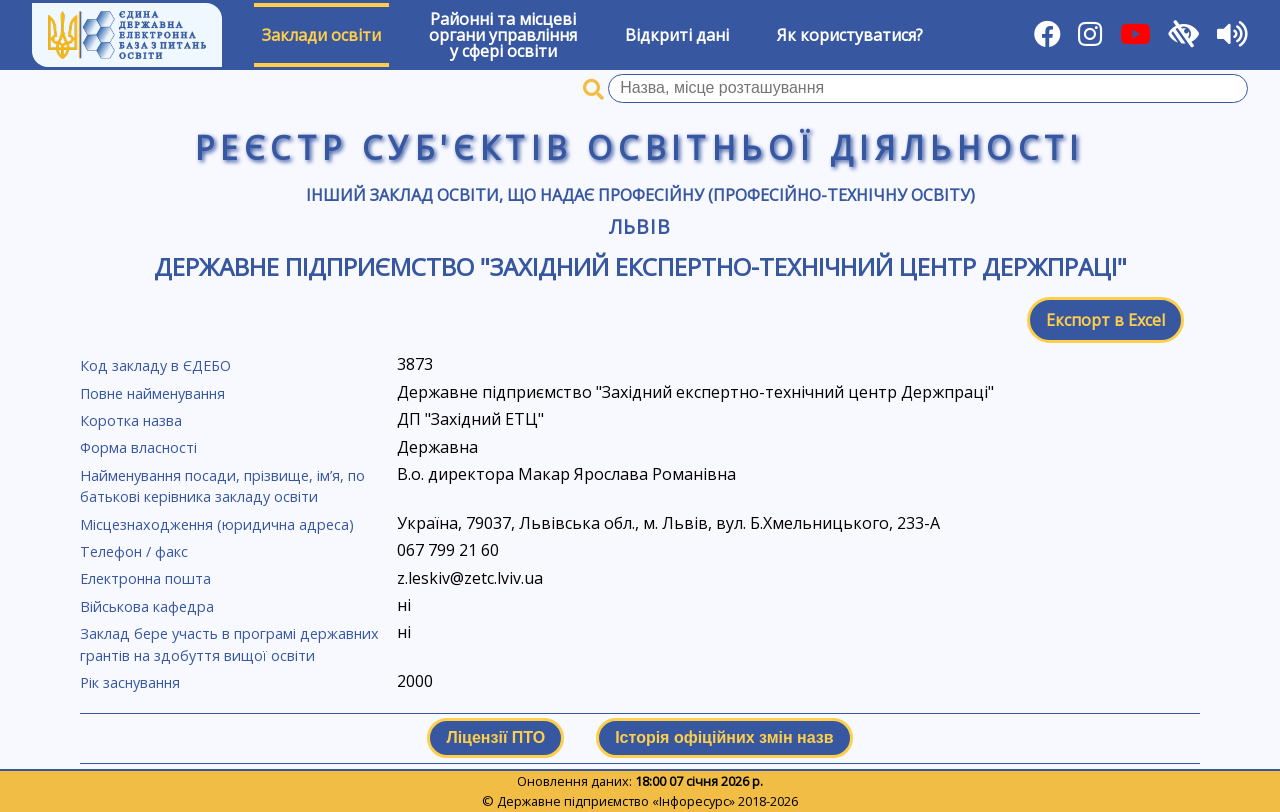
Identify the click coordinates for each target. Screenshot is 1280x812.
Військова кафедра (147, 606)
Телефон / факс (134, 551)
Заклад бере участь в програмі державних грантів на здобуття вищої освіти (229, 644)
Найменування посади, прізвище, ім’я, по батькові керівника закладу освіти (222, 486)
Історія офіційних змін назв (724, 737)
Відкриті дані (677, 35)
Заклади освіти (321, 35)
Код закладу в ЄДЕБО (155, 365)
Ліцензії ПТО (495, 737)
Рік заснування (130, 682)
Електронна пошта (145, 578)
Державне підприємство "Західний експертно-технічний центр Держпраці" (640, 266)
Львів (640, 226)
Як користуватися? (850, 35)
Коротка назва (131, 420)
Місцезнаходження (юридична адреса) (217, 524)
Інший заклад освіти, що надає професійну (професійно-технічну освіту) (640, 195)
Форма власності (138, 447)
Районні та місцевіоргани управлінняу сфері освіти (503, 35)
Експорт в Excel (1105, 320)
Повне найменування (152, 393)
